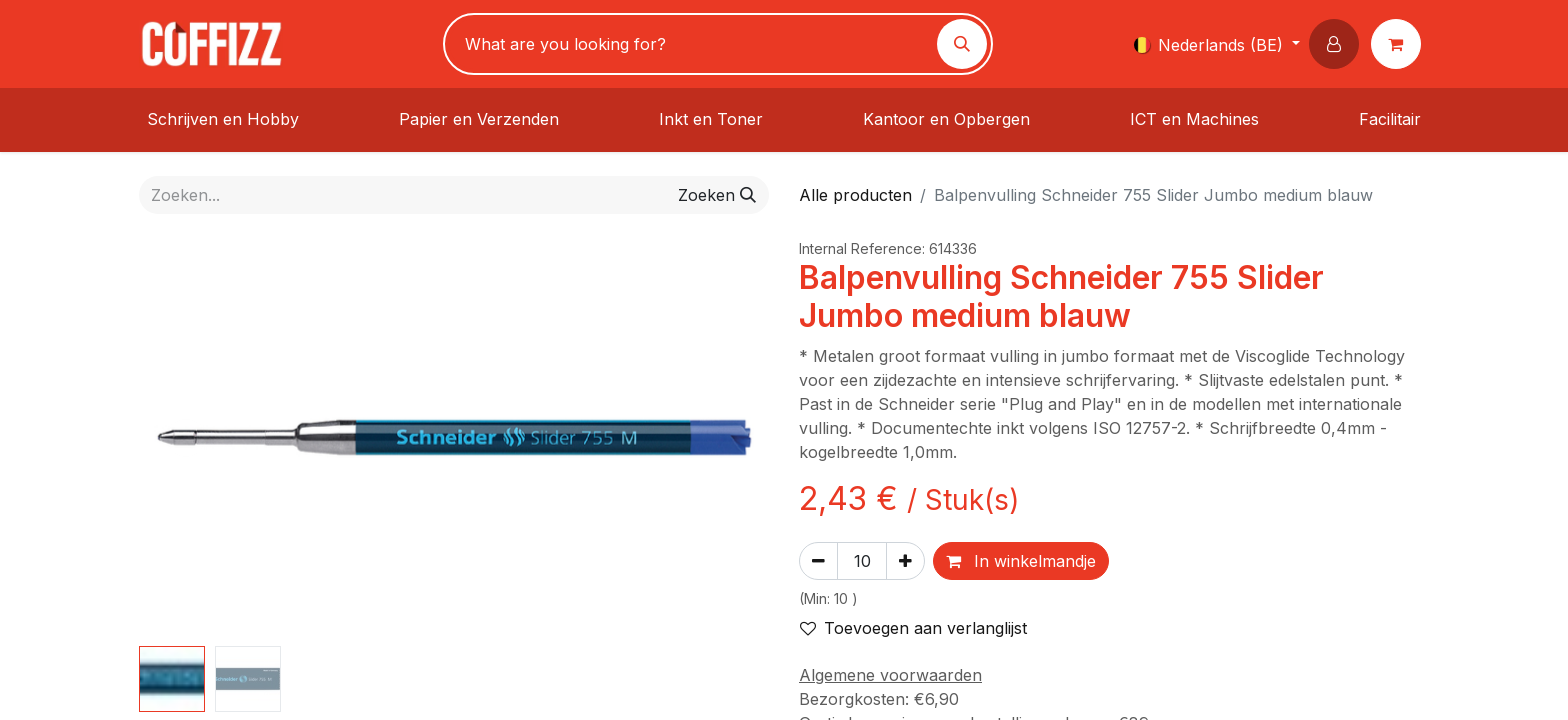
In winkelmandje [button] (1021, 561)
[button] (1338, 44)
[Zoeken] (962, 44)
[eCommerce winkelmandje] (1400, 44)
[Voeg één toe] (905, 561)
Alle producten (855, 195)
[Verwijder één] (818, 561)
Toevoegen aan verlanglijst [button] (913, 628)
